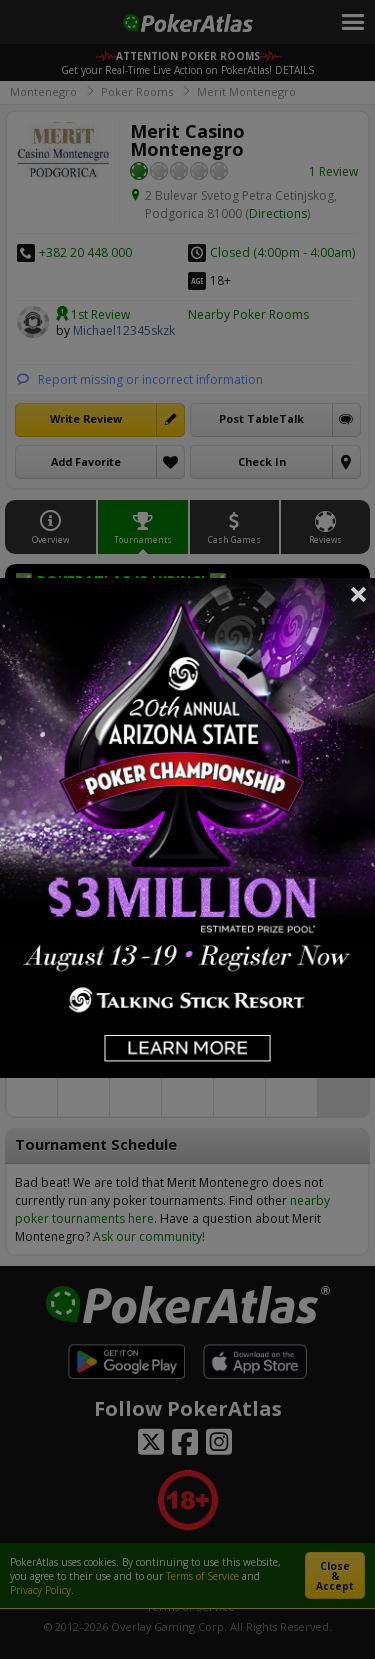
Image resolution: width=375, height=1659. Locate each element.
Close (359, 594)
